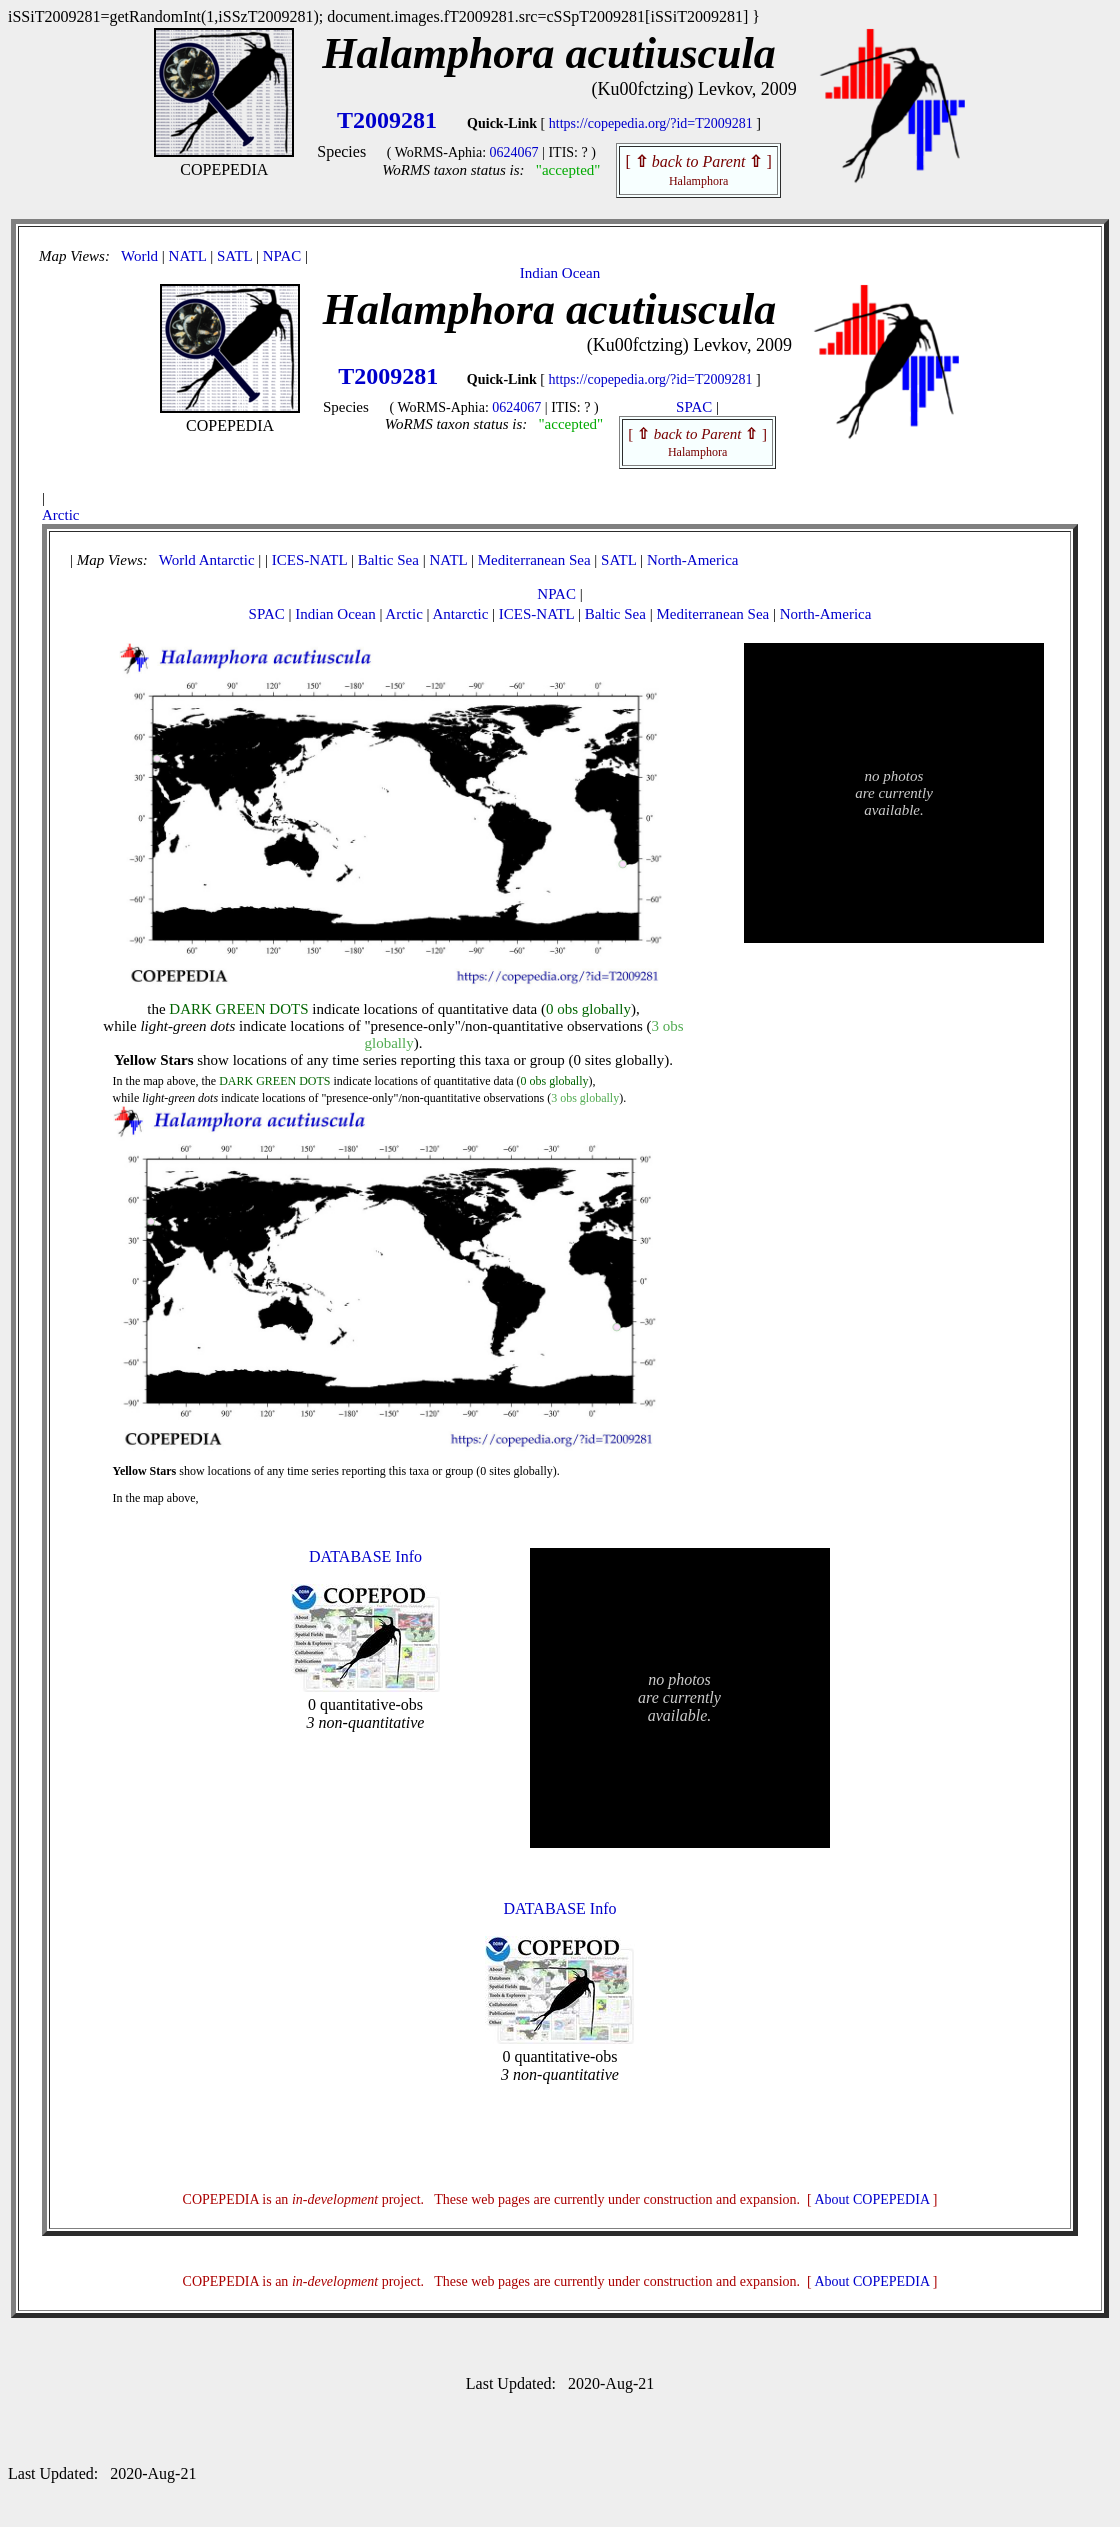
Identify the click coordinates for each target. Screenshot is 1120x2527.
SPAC (694, 407)
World (139, 256)
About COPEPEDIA (872, 2199)
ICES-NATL (309, 560)
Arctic (60, 515)
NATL (188, 256)
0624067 (514, 152)
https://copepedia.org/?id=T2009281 (651, 123)
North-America (693, 560)
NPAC (282, 256)
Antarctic (227, 560)
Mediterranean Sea (534, 560)
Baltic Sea (388, 560)
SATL (234, 256)
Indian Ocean (560, 273)
